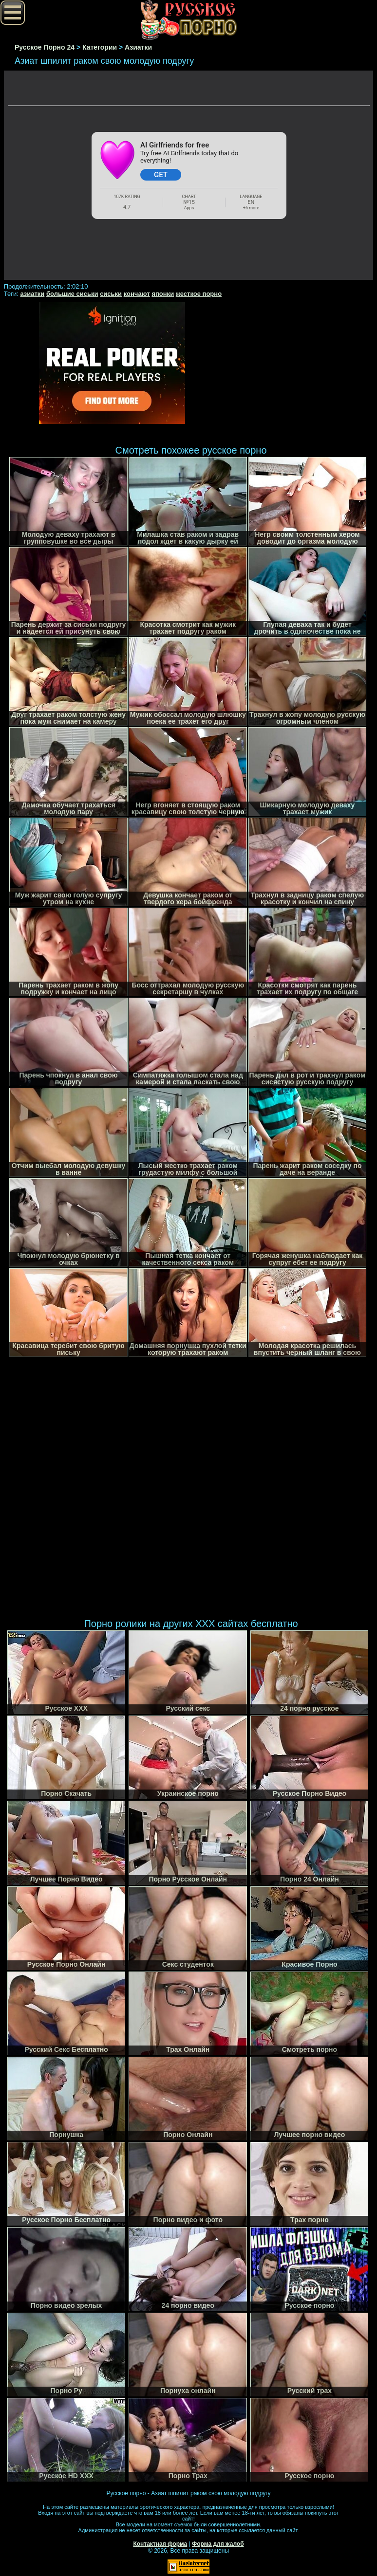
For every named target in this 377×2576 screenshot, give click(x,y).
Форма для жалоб (218, 2543)
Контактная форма (160, 2543)
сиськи (111, 293)
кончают (137, 293)
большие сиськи (72, 293)
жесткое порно (199, 293)
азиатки (32, 293)
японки (162, 293)
